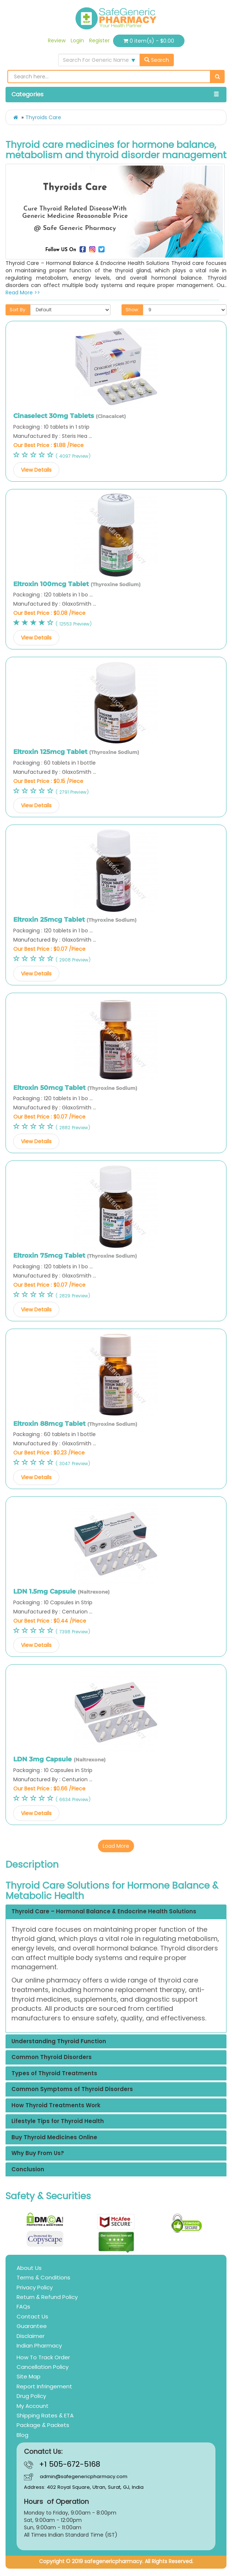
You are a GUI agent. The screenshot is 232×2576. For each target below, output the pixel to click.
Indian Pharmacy (39, 2345)
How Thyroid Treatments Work (56, 2105)
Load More (116, 1846)
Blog (22, 2435)
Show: (132, 310)
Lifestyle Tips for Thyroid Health (57, 2121)
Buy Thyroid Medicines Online (54, 2137)
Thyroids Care (43, 117)
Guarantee (32, 2326)
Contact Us (32, 2316)
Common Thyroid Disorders (51, 2057)
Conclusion (27, 2169)
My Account (33, 2406)
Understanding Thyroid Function (58, 2041)
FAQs (23, 2306)
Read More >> (23, 292)
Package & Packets (43, 2425)
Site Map (29, 2376)
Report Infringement (44, 2386)
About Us (29, 2268)
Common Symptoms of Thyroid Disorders (72, 2089)
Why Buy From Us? (37, 2153)
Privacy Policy (35, 2287)
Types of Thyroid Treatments (54, 2073)
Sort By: (18, 310)
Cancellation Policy (42, 2367)
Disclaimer (31, 2336)
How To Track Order (43, 2357)
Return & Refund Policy (47, 2297)
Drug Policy (31, 2396)
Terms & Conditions (43, 2277)
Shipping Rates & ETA (45, 2415)
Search (156, 60)
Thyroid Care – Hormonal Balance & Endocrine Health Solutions (103, 1912)
